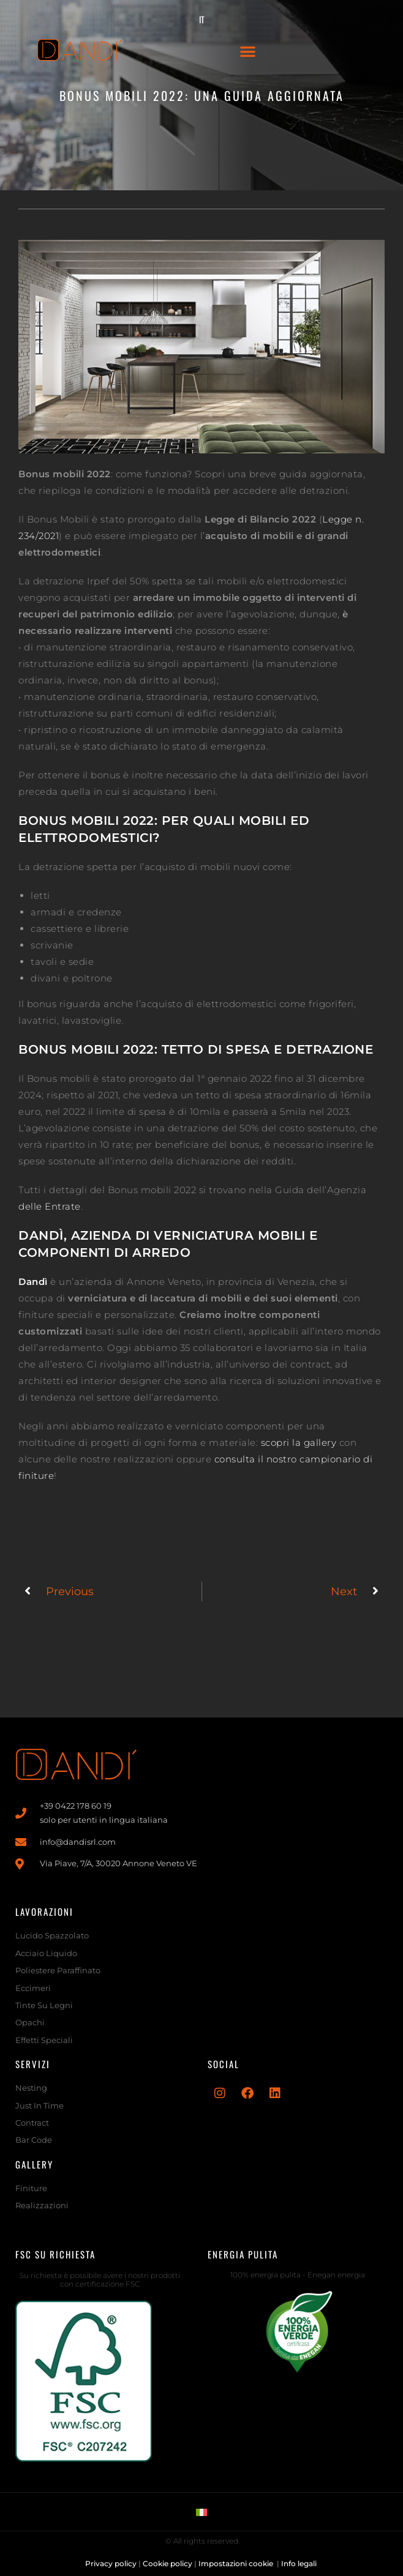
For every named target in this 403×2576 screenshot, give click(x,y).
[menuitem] (202, 19)
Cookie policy (167, 2563)
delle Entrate (49, 1206)
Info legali (299, 2563)
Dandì (33, 1281)
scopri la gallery (299, 1442)
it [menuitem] (202, 19)
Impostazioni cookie (236, 2563)
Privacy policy (111, 2563)
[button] (247, 51)
